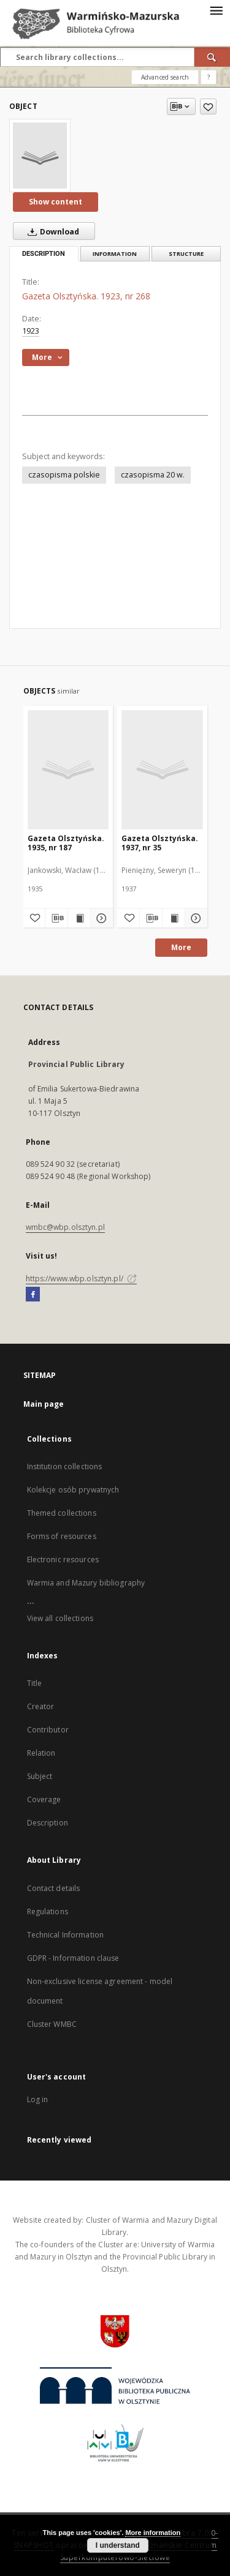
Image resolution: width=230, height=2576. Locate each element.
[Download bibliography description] (56, 918)
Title (34, 1683)
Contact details (53, 1888)
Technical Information (65, 1935)
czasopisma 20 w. (153, 475)
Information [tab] (115, 254)
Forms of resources (61, 1536)
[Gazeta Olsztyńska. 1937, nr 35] (162, 769)
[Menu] (216, 10)
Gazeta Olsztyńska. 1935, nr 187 (66, 842)
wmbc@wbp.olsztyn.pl (65, 1227)
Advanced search (165, 77)
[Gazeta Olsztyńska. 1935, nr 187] (68, 769)
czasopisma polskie (64, 475)
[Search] (212, 57)
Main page (43, 1404)
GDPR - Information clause (73, 1958)
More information (152, 2532)
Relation (41, 1753)
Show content (55, 202)
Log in (37, 2099)
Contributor (48, 1729)
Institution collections (64, 1466)
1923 (30, 331)
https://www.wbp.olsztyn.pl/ (81, 1278)
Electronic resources (63, 1559)
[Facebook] (33, 1294)
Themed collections (61, 1513)
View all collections (60, 1618)
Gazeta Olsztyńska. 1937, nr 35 (159, 842)
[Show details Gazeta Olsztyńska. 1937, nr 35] (194, 918)
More (181, 947)
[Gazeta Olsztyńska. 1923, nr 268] (40, 155)
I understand (118, 2545)
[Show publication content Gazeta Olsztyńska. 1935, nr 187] (79, 918)
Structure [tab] (186, 254)
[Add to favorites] (208, 106)
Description (47, 1823)
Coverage (44, 1799)
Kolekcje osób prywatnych (73, 1490)
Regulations (47, 1911)
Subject (40, 1776)
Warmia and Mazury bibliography (86, 1583)
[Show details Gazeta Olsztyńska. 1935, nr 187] (100, 918)
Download (51, 231)
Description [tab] (43, 254)
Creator (41, 1706)
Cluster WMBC (52, 2024)
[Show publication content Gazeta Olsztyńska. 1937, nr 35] (174, 918)
